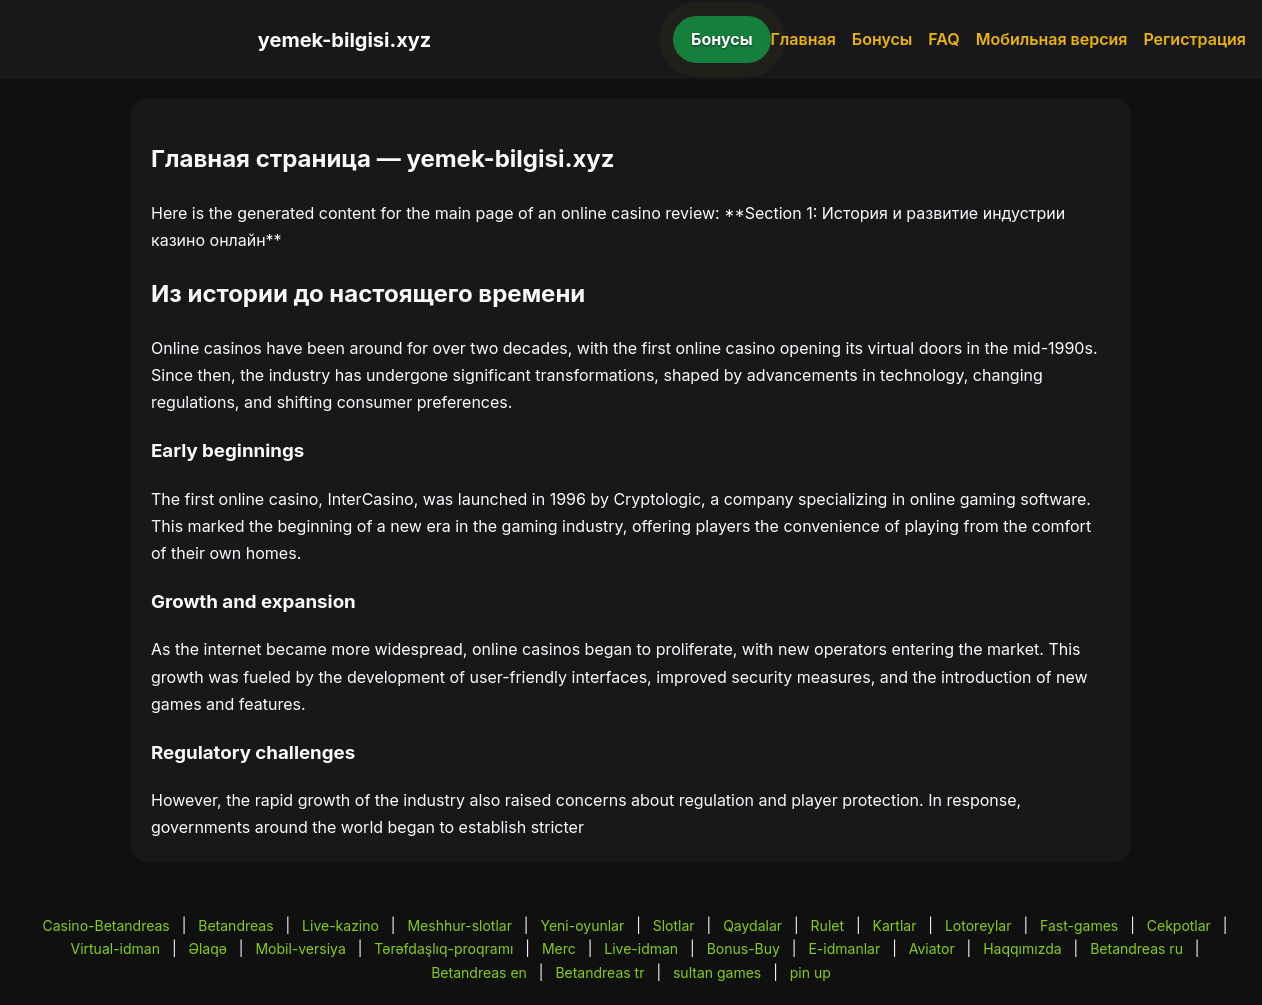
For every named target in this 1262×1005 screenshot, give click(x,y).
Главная (803, 39)
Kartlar (895, 925)
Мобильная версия (1052, 39)
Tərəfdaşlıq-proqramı (443, 948)
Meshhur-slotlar (459, 925)
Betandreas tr (599, 972)
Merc (559, 948)
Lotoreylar (978, 925)
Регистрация (1194, 39)
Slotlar (674, 925)
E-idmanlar (844, 948)
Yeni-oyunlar (582, 925)
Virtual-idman (114, 948)
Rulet (827, 925)
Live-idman (641, 948)
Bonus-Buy (743, 948)
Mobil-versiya (300, 948)
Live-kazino (340, 925)
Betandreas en (479, 972)
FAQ (943, 39)
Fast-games (1079, 925)
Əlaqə (207, 948)
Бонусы (722, 39)
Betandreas (235, 925)
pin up (810, 972)
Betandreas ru (1136, 948)
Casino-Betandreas (106, 925)
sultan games (717, 972)
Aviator (932, 948)
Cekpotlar (1179, 925)
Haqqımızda (1022, 948)
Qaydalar (752, 925)
